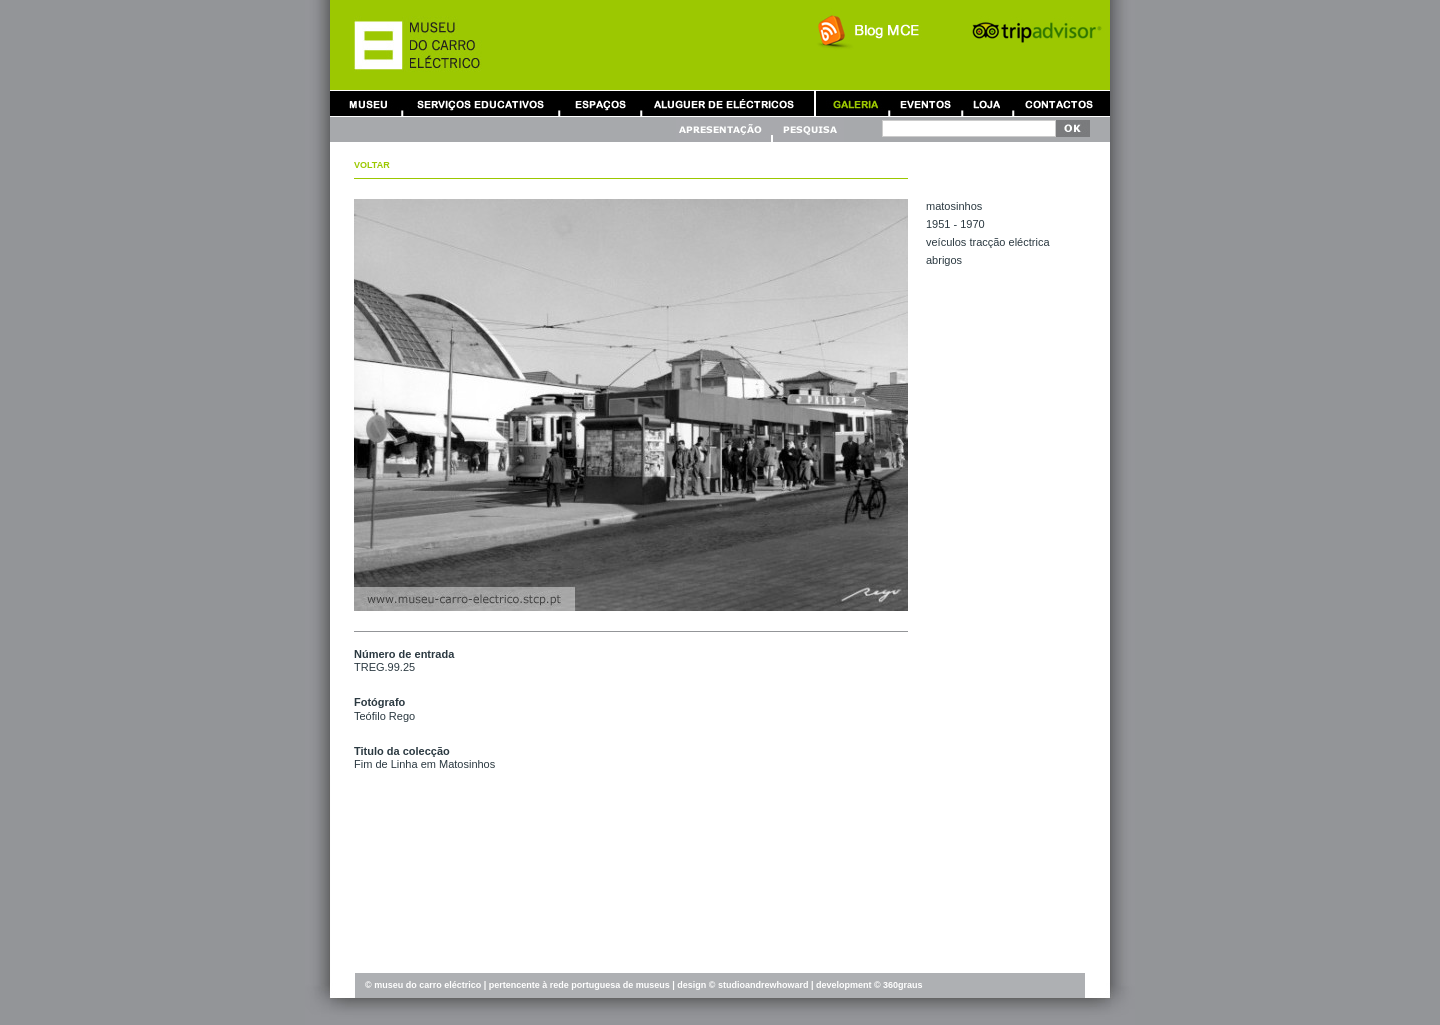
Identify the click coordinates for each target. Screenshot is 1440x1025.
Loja (987, 103)
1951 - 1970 (955, 224)
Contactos (1059, 103)
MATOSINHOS (954, 206)
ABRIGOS (944, 260)
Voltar (372, 165)
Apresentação (723, 129)
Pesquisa (809, 129)
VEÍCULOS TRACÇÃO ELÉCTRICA (988, 242)
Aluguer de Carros (724, 103)
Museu (373, 103)
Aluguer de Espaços (600, 103)
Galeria (855, 103)
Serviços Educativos (481, 103)
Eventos (925, 103)
